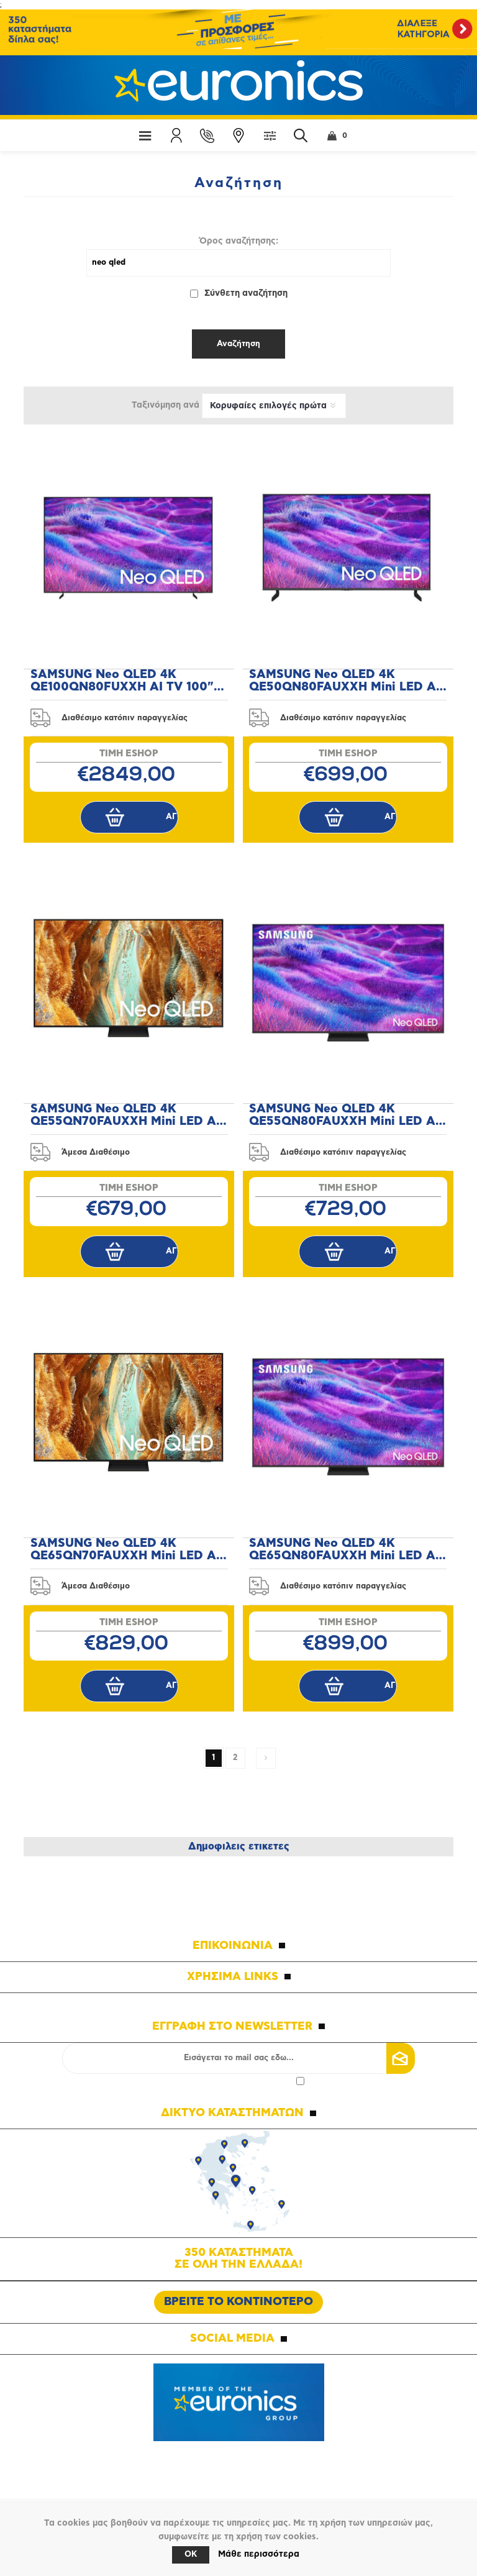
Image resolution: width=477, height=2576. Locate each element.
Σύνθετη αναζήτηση (246, 293)
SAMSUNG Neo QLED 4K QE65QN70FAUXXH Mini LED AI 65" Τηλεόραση (125, 1550)
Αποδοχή (238, 2081)
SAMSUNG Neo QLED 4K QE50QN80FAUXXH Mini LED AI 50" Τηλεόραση (344, 681)
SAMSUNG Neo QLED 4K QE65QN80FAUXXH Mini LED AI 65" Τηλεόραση (344, 1550)
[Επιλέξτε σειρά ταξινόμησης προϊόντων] (274, 405)
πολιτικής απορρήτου (252, 2081)
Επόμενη (266, 1758)
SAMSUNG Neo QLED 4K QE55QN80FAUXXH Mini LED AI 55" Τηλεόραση (344, 1115)
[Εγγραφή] (238, 2058)
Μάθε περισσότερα (258, 2554)
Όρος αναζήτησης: (238, 241)
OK (190, 2555)
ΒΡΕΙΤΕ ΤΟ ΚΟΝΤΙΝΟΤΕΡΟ (238, 2302)
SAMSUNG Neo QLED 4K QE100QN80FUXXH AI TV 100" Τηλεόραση (122, 681)
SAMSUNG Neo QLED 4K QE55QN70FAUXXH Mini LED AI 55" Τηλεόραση (125, 1115)
